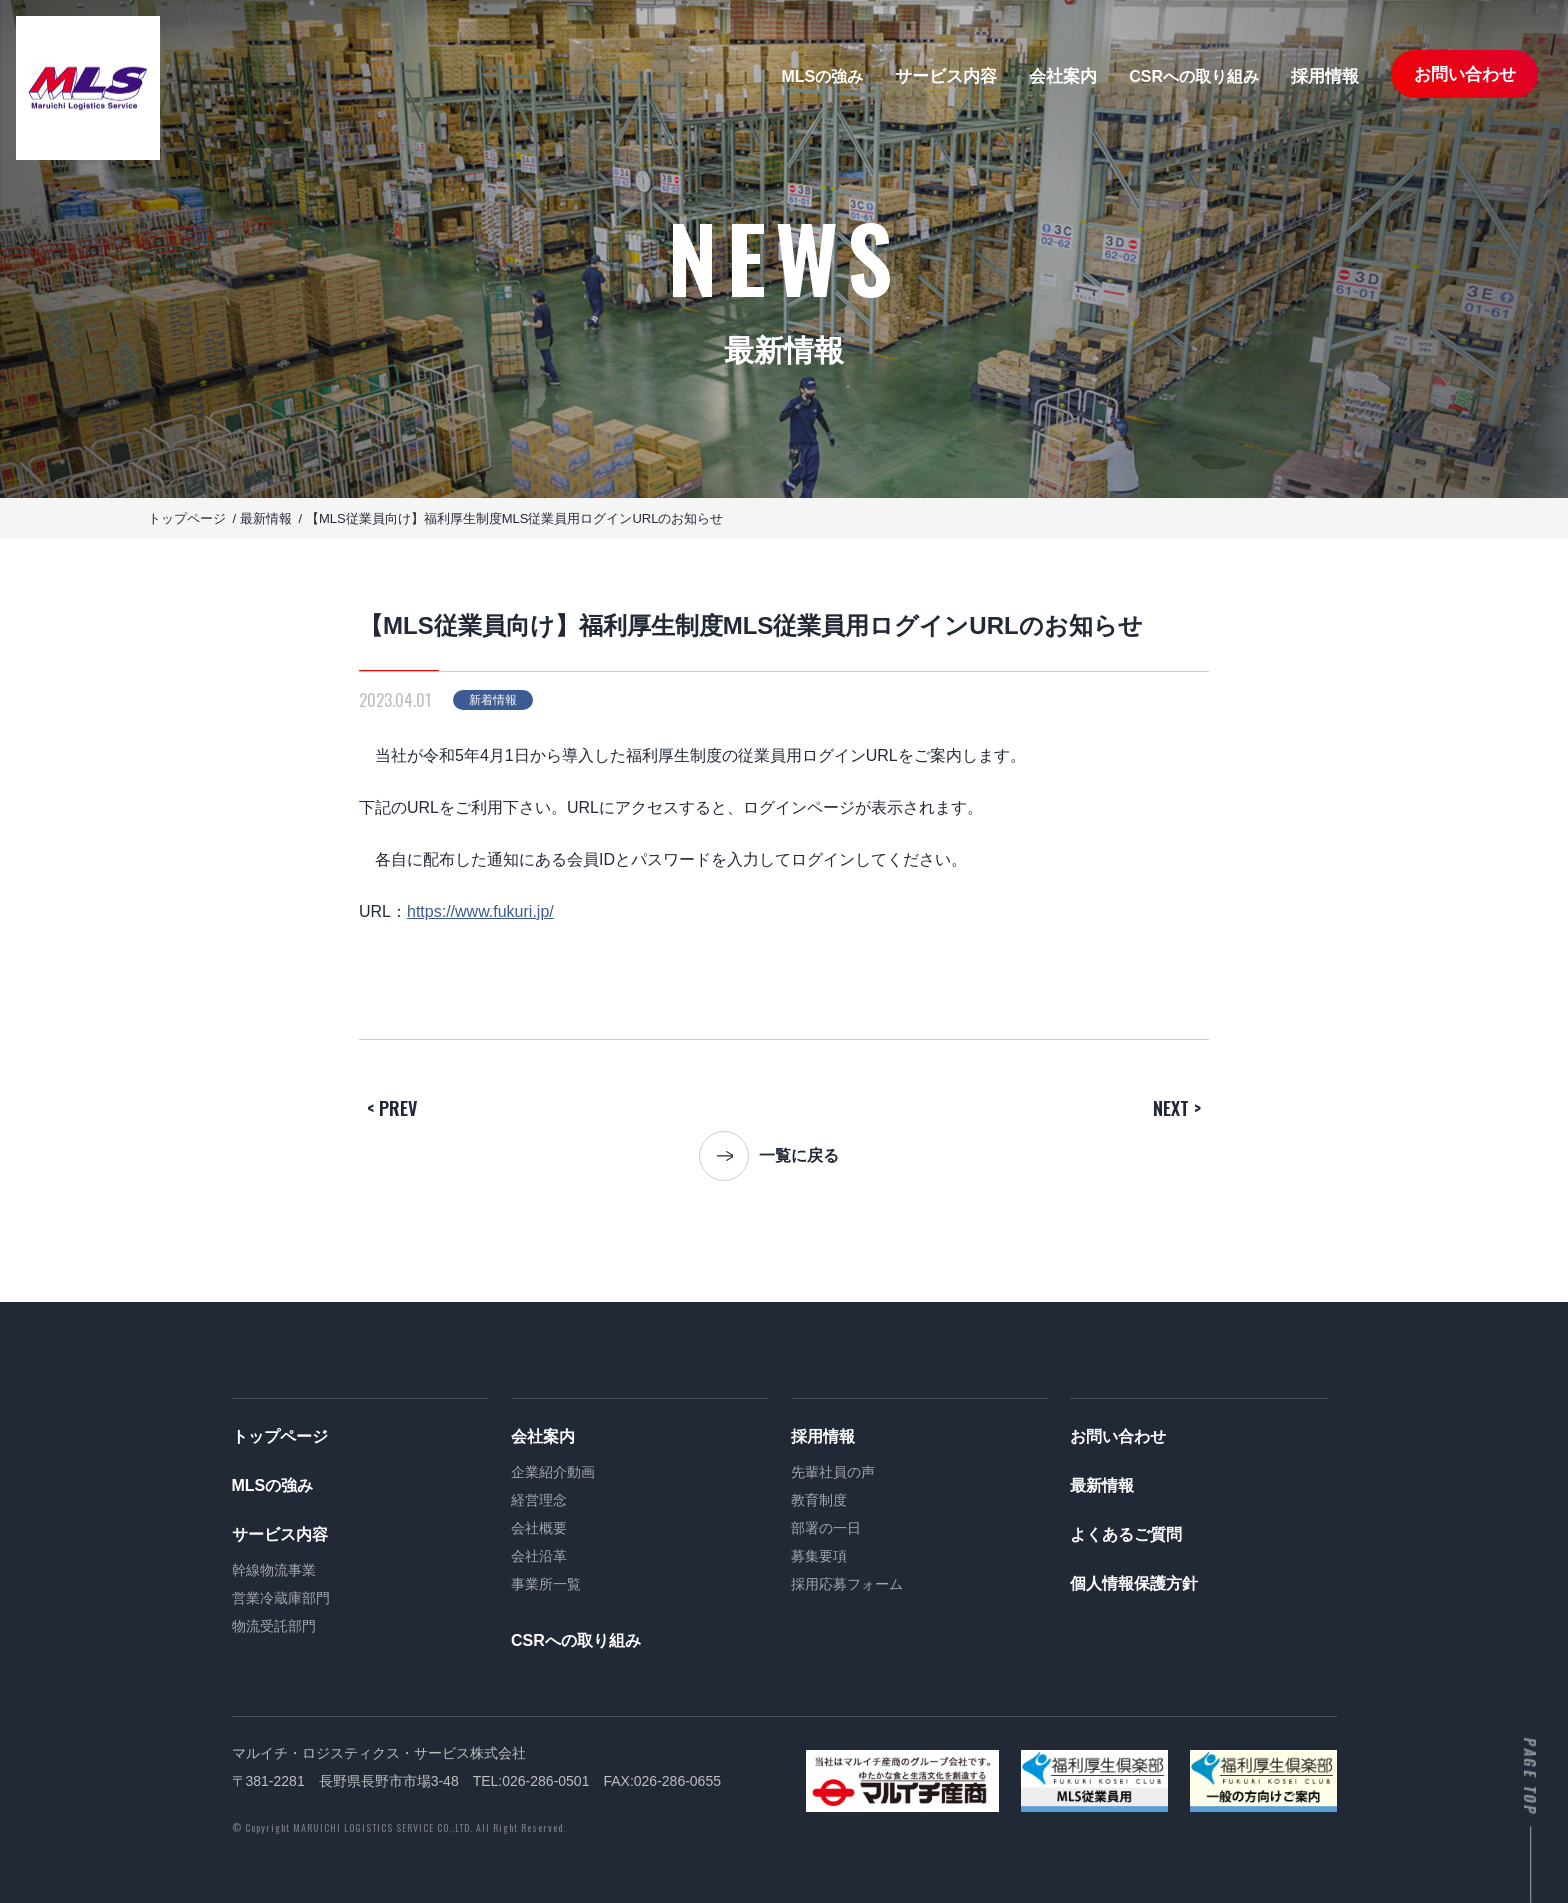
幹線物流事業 (274, 1570)
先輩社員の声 (833, 1472)
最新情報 (1102, 1485)
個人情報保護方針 (1134, 1583)
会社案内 (1063, 76)
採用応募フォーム (847, 1584)
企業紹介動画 (553, 1472)
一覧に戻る (799, 1155)
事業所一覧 (546, 1584)
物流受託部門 (274, 1626)
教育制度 (819, 1500)
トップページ (280, 1436)
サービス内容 (946, 76)
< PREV (392, 1108)
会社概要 (539, 1528)
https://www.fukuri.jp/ (480, 911)
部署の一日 (826, 1528)
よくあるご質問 (1126, 1534)
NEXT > (1177, 1108)
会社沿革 (539, 1556)
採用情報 (1325, 76)
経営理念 (539, 1500)
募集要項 (819, 1556)
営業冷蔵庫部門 (281, 1598)
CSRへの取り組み (1194, 77)
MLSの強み (822, 77)
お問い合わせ (1465, 74)
